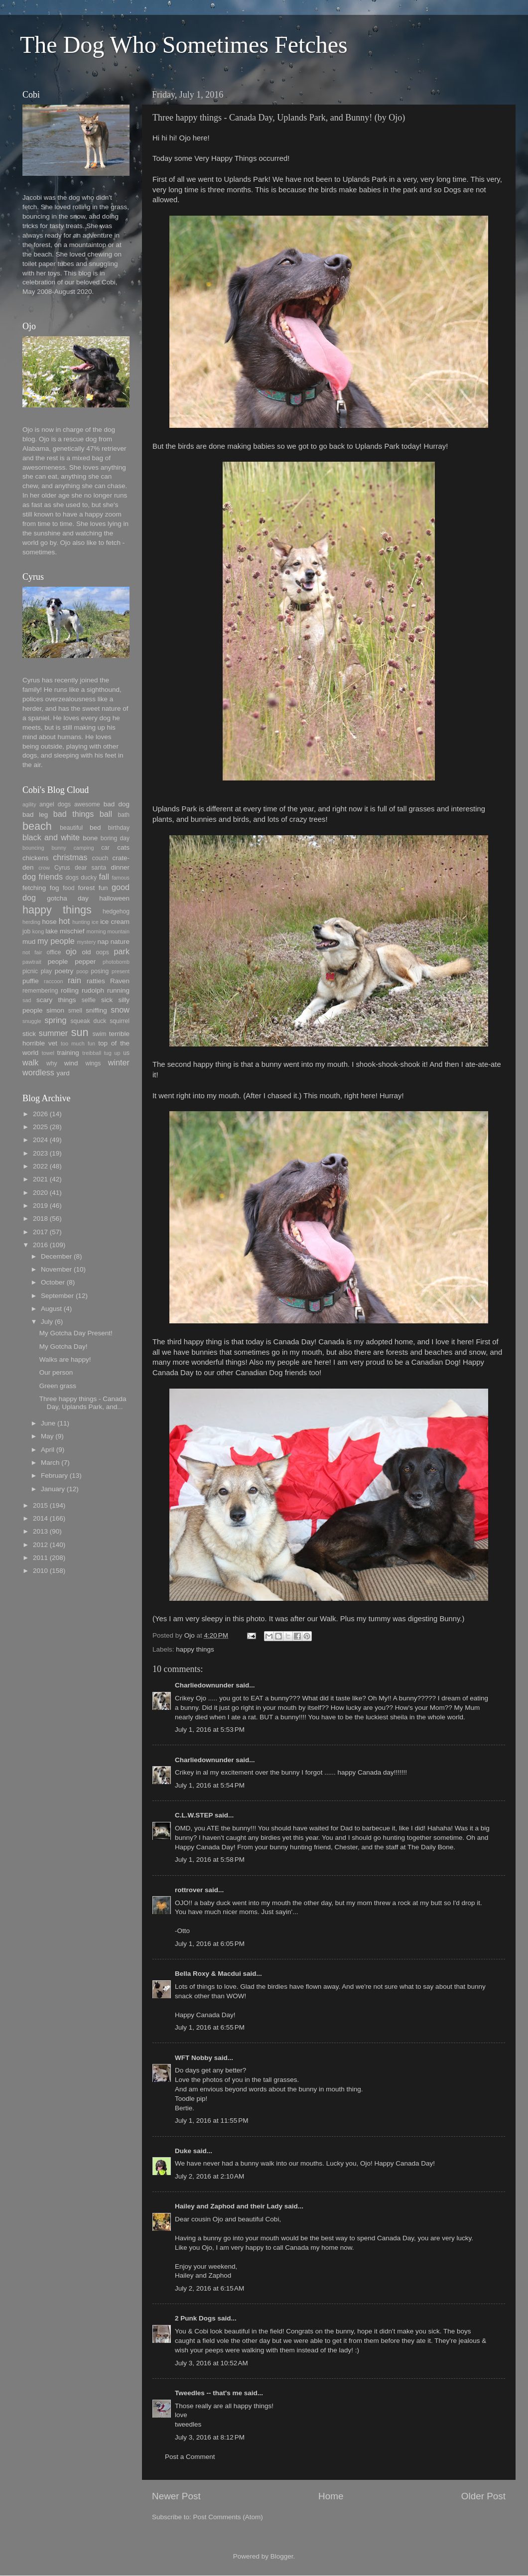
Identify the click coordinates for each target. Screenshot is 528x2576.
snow (120, 1009)
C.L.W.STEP (194, 1815)
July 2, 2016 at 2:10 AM (209, 2176)
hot (64, 920)
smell (75, 1010)
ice (95, 922)
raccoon (53, 981)
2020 (40, 1192)
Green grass (57, 1386)
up (117, 1053)
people (58, 961)
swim (100, 1033)
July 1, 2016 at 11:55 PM (211, 2120)
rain (74, 980)
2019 (40, 1205)
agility (29, 804)
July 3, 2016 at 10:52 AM (211, 2363)
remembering (40, 990)
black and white (51, 837)
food (69, 888)
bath (124, 814)
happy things (195, 1649)
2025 (40, 1127)
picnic (30, 971)
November (56, 1269)
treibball (91, 1053)
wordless (38, 1072)
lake (51, 931)
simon (55, 1010)
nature (120, 941)
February (54, 1475)
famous (121, 878)
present (121, 971)
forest (86, 888)
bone (90, 838)
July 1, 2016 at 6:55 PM (210, 2027)
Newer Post (176, 2496)
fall (104, 876)
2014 (40, 1518)
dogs (72, 877)
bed (95, 827)
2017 (40, 1232)
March (50, 1462)
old (86, 952)
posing (100, 971)
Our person (56, 1372)
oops (102, 952)
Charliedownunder (204, 1685)
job (26, 931)
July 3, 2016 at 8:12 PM (210, 2437)
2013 (40, 1531)
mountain (119, 931)
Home (330, 2496)
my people (56, 940)
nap (103, 941)
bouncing (33, 848)
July (47, 1321)
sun (80, 1032)
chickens (35, 858)
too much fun (78, 1043)
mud (28, 941)
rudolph (93, 990)
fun (103, 888)
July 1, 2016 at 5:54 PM (210, 1785)
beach (37, 826)
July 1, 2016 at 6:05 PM (210, 1943)
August (51, 1308)
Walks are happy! (65, 1359)
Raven (120, 981)
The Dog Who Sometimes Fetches (184, 44)
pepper (85, 961)
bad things (73, 813)
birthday (119, 827)
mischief (72, 931)
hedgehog (116, 911)
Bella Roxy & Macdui (208, 1973)
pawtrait (31, 962)
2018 (40, 1218)
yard (62, 1073)
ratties (96, 981)
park (122, 951)
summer (53, 1033)
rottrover (189, 1890)
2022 (40, 1166)
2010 (40, 1570)
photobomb (116, 962)
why (51, 1063)
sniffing (96, 1010)
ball (106, 813)
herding (31, 922)
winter (119, 1062)
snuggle (31, 1021)
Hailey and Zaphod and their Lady (228, 2206)
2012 (40, 1544)
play (46, 971)
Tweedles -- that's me (208, 2393)
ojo (71, 951)
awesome (87, 804)
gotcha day (68, 898)
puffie (30, 981)
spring (55, 1020)
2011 (40, 1557)
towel (48, 1053)
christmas (70, 857)
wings (93, 1063)
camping (84, 848)
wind (71, 1063)
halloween (114, 898)
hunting (81, 922)
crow (44, 868)
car (105, 847)
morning (96, 931)
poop (82, 971)
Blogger (281, 2556)
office (54, 952)
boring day (115, 838)
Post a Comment (190, 2456)
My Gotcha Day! (63, 1346)
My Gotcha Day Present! (76, 1333)
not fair (32, 952)
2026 (40, 1114)
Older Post (483, 2496)
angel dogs (55, 804)
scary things (56, 1000)
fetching (34, 888)
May (47, 1436)
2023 (40, 1153)
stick (29, 1033)
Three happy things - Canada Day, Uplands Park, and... (83, 1403)
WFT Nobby (193, 2057)
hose (49, 921)
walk (30, 1062)
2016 (40, 1245)
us (126, 1052)
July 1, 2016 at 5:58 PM (210, 1859)
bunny (59, 848)
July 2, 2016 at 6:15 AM (209, 2288)
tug (108, 1053)
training (68, 1052)
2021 (40, 1179)
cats (123, 847)
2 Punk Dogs (195, 2318)
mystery (86, 942)
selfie (89, 1000)
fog (54, 888)
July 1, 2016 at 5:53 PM (210, 1729)
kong (38, 931)
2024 (40, 1140)
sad (26, 1000)
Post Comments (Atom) (228, 2517)
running (118, 990)
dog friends (42, 876)
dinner (120, 867)
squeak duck (89, 1021)
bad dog (117, 804)
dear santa (90, 867)
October (53, 1282)
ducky (89, 877)
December (56, 1256)
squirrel (120, 1021)
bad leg (35, 814)
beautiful (71, 827)
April (47, 1449)
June (48, 1423)
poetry (64, 971)
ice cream (115, 921)
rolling (70, 990)
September (57, 1295)
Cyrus (62, 867)
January (53, 1489)
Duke (183, 2151)
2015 (40, 1505)
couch (100, 858)
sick (107, 1000)
